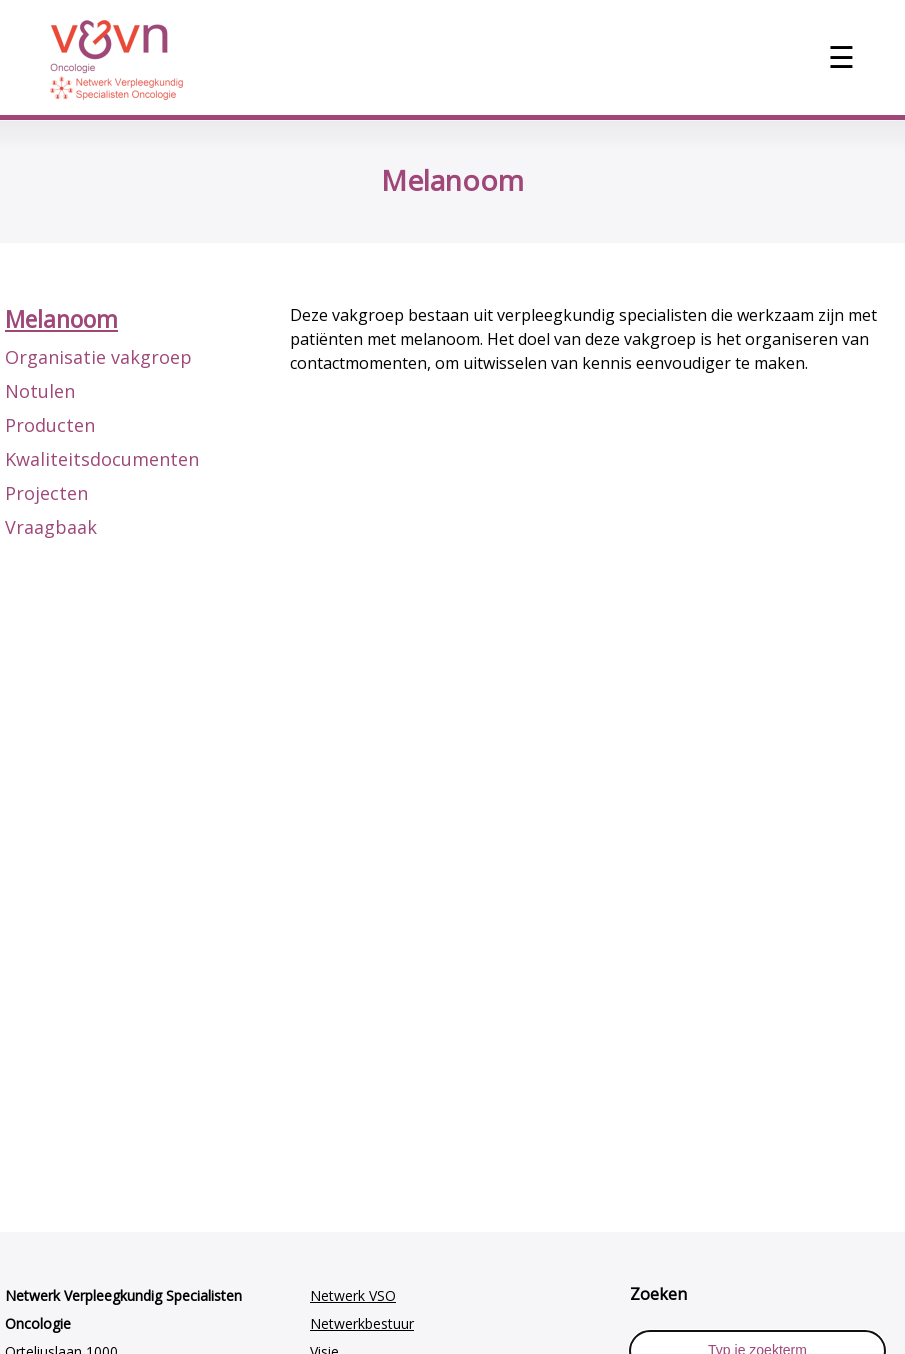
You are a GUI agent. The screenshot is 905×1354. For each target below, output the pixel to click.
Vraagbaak (51, 527)
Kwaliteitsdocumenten (102, 459)
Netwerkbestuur (362, 1323)
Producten (50, 425)
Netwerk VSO (353, 1295)
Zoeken (658, 1294)
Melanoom (61, 319)
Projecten (46, 493)
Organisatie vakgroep (98, 357)
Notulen (40, 391)
